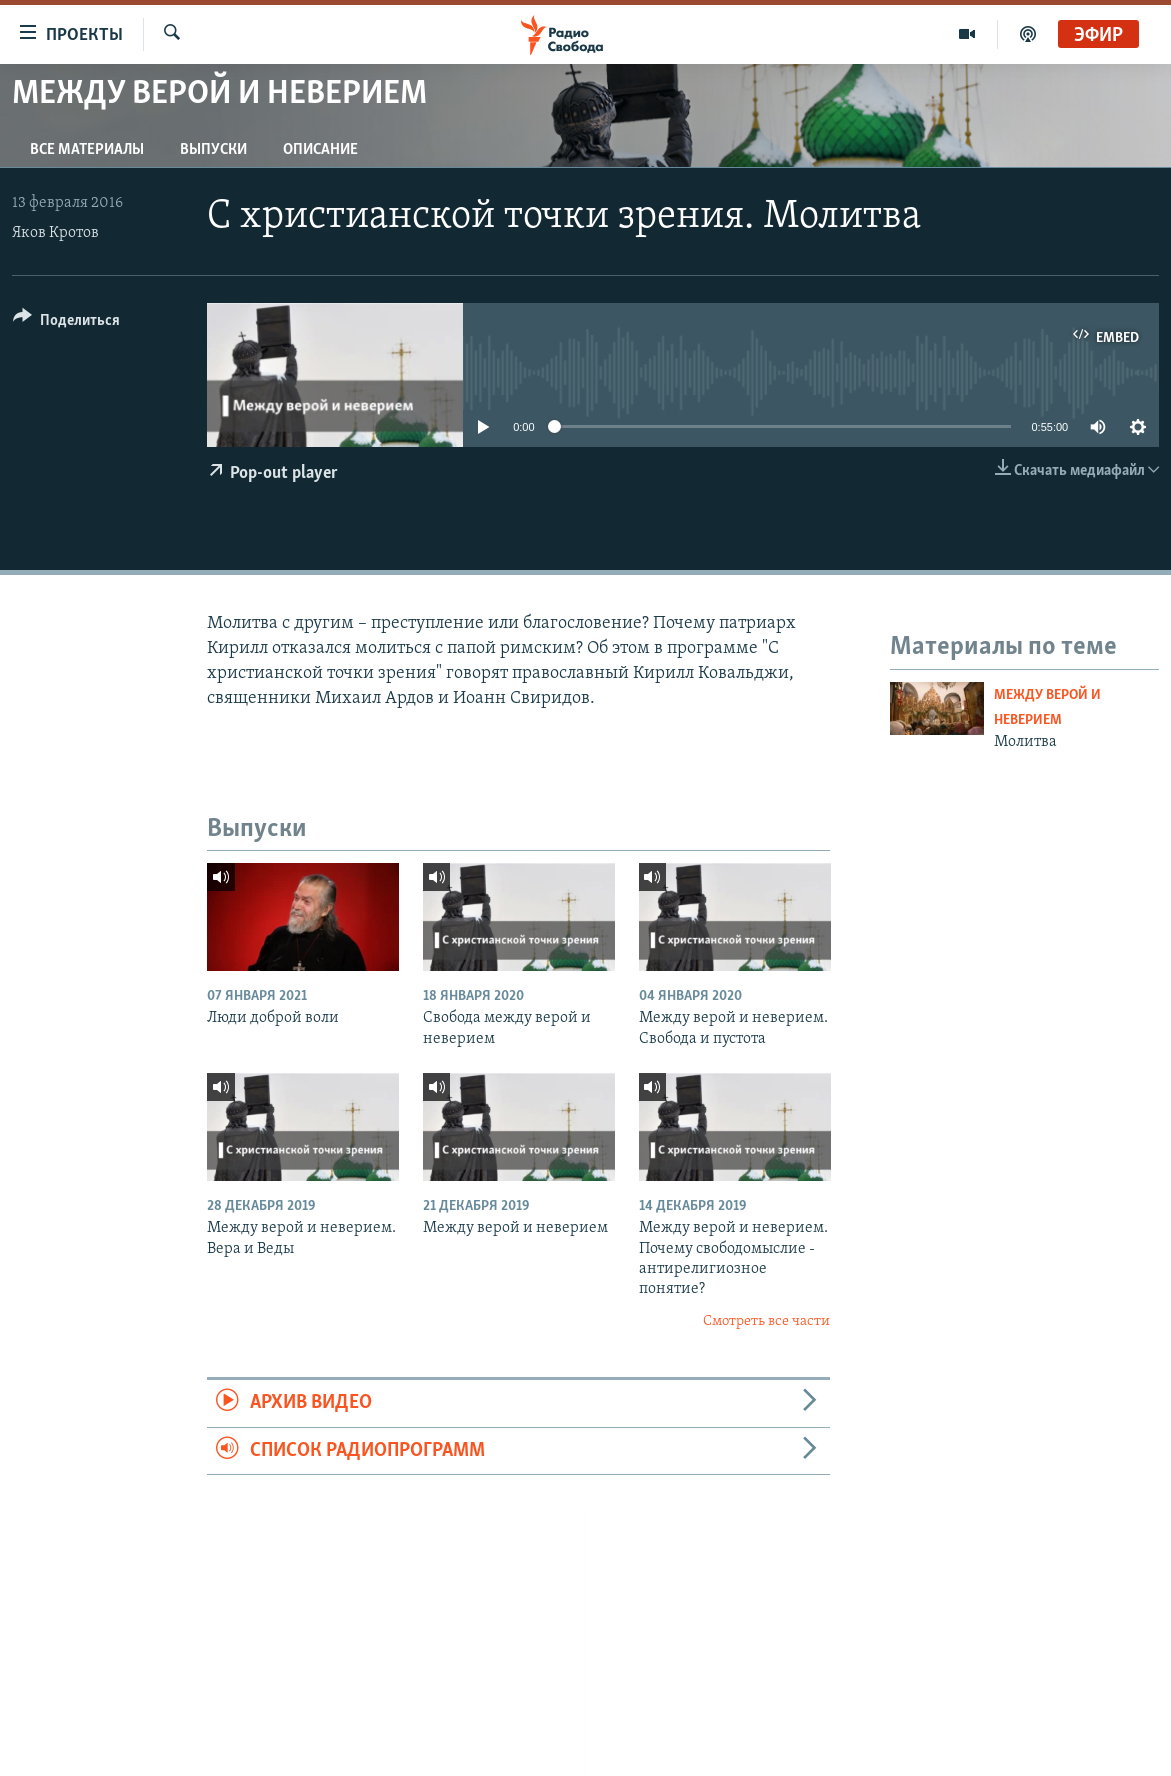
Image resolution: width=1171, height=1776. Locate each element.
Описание (320, 150)
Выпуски (213, 150)
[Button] (66, 323)
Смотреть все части (766, 1321)
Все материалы (87, 150)
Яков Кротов (55, 233)
